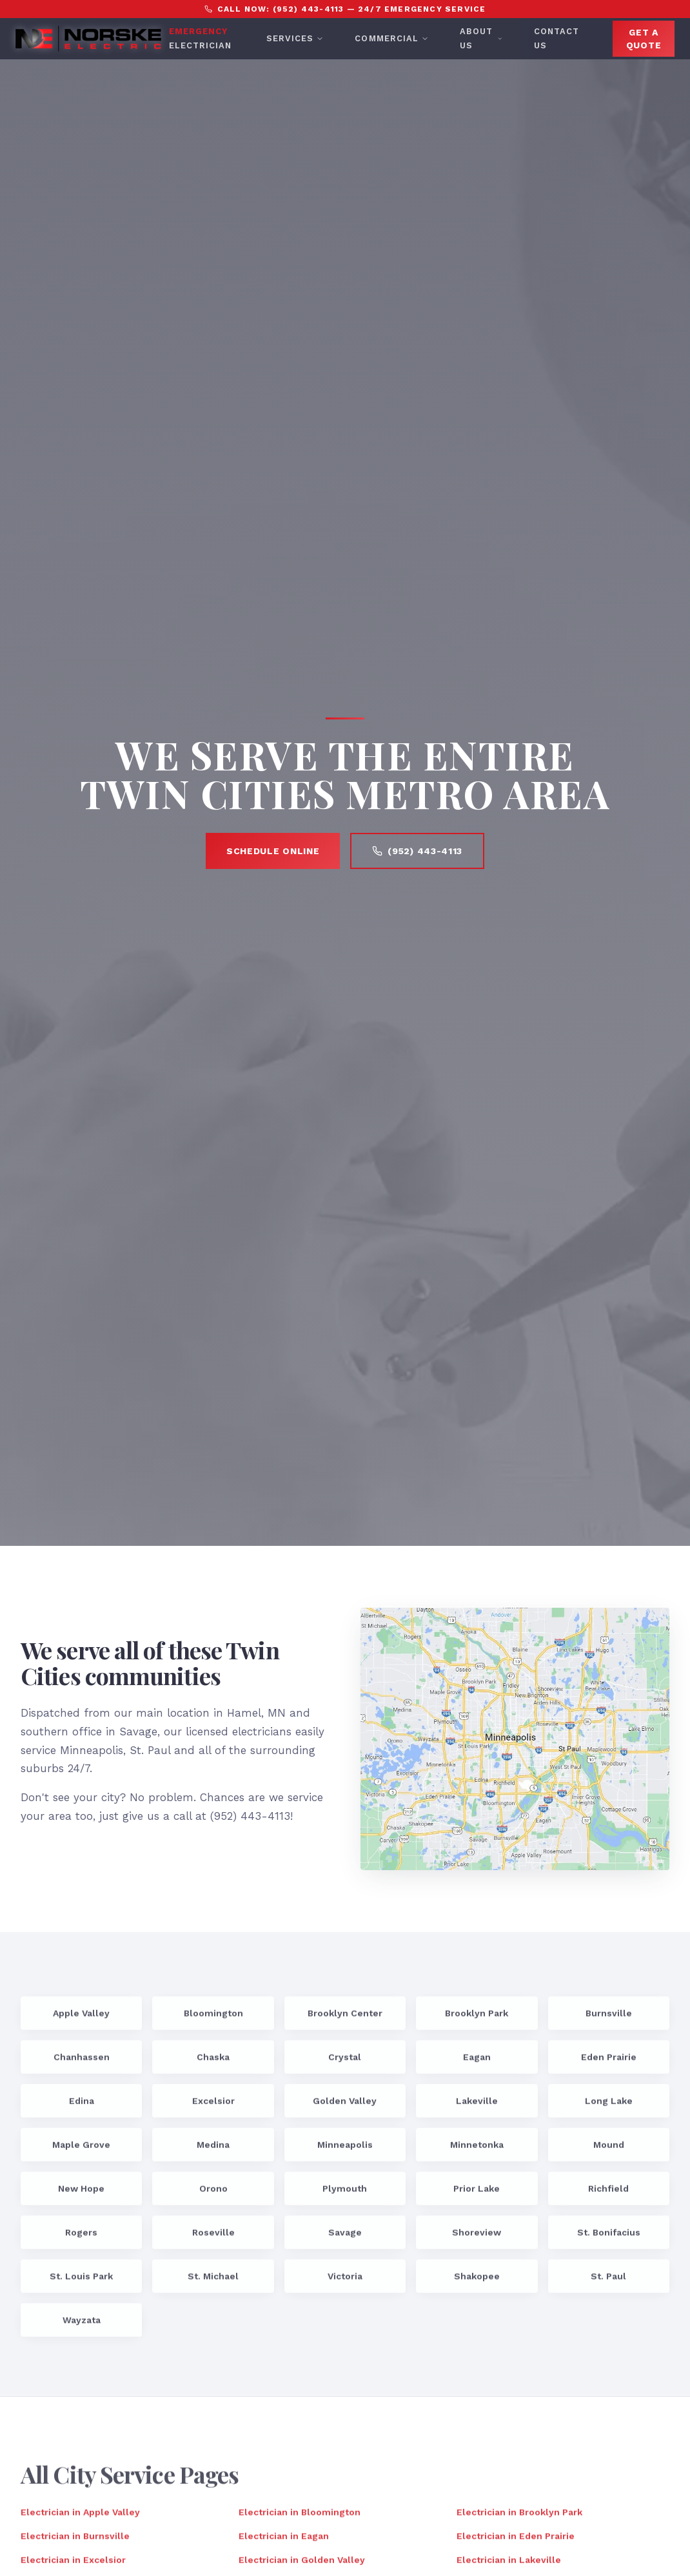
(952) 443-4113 (417, 851)
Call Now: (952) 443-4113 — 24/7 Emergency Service (345, 9)
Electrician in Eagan (284, 2542)
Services (295, 38)
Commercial (391, 38)
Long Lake (609, 2107)
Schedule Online (273, 851)
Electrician (200, 38)
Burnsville (609, 2019)
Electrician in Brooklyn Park (519, 2518)
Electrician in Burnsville (75, 2542)
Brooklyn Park (476, 2019)
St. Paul (608, 2282)
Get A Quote (644, 38)
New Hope (81, 2194)
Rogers (81, 2238)
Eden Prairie (608, 2063)
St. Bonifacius (608, 2238)
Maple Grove (81, 2150)
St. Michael (213, 2282)
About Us (481, 38)
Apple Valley (81, 2019)
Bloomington (213, 2019)
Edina (81, 2107)
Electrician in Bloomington (299, 2518)
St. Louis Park (81, 2282)
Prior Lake (476, 2194)
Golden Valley (345, 2107)
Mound (608, 2150)
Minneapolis (345, 2150)
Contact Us (556, 38)
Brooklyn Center (345, 2019)
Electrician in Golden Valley (302, 2566)
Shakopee (477, 2282)
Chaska (213, 2063)
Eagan (477, 2063)
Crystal (344, 2063)
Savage (345, 2238)
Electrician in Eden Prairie (516, 2542)
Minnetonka (477, 2150)
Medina (213, 2150)
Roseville (213, 2238)
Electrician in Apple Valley (80, 2518)
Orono (213, 2194)
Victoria (345, 2282)
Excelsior (213, 2107)
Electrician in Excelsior (73, 2566)
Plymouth (344, 2194)
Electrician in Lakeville (509, 2566)
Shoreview (476, 2238)
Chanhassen (82, 2063)
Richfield (608, 2194)
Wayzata (82, 2326)
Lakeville (477, 2107)
